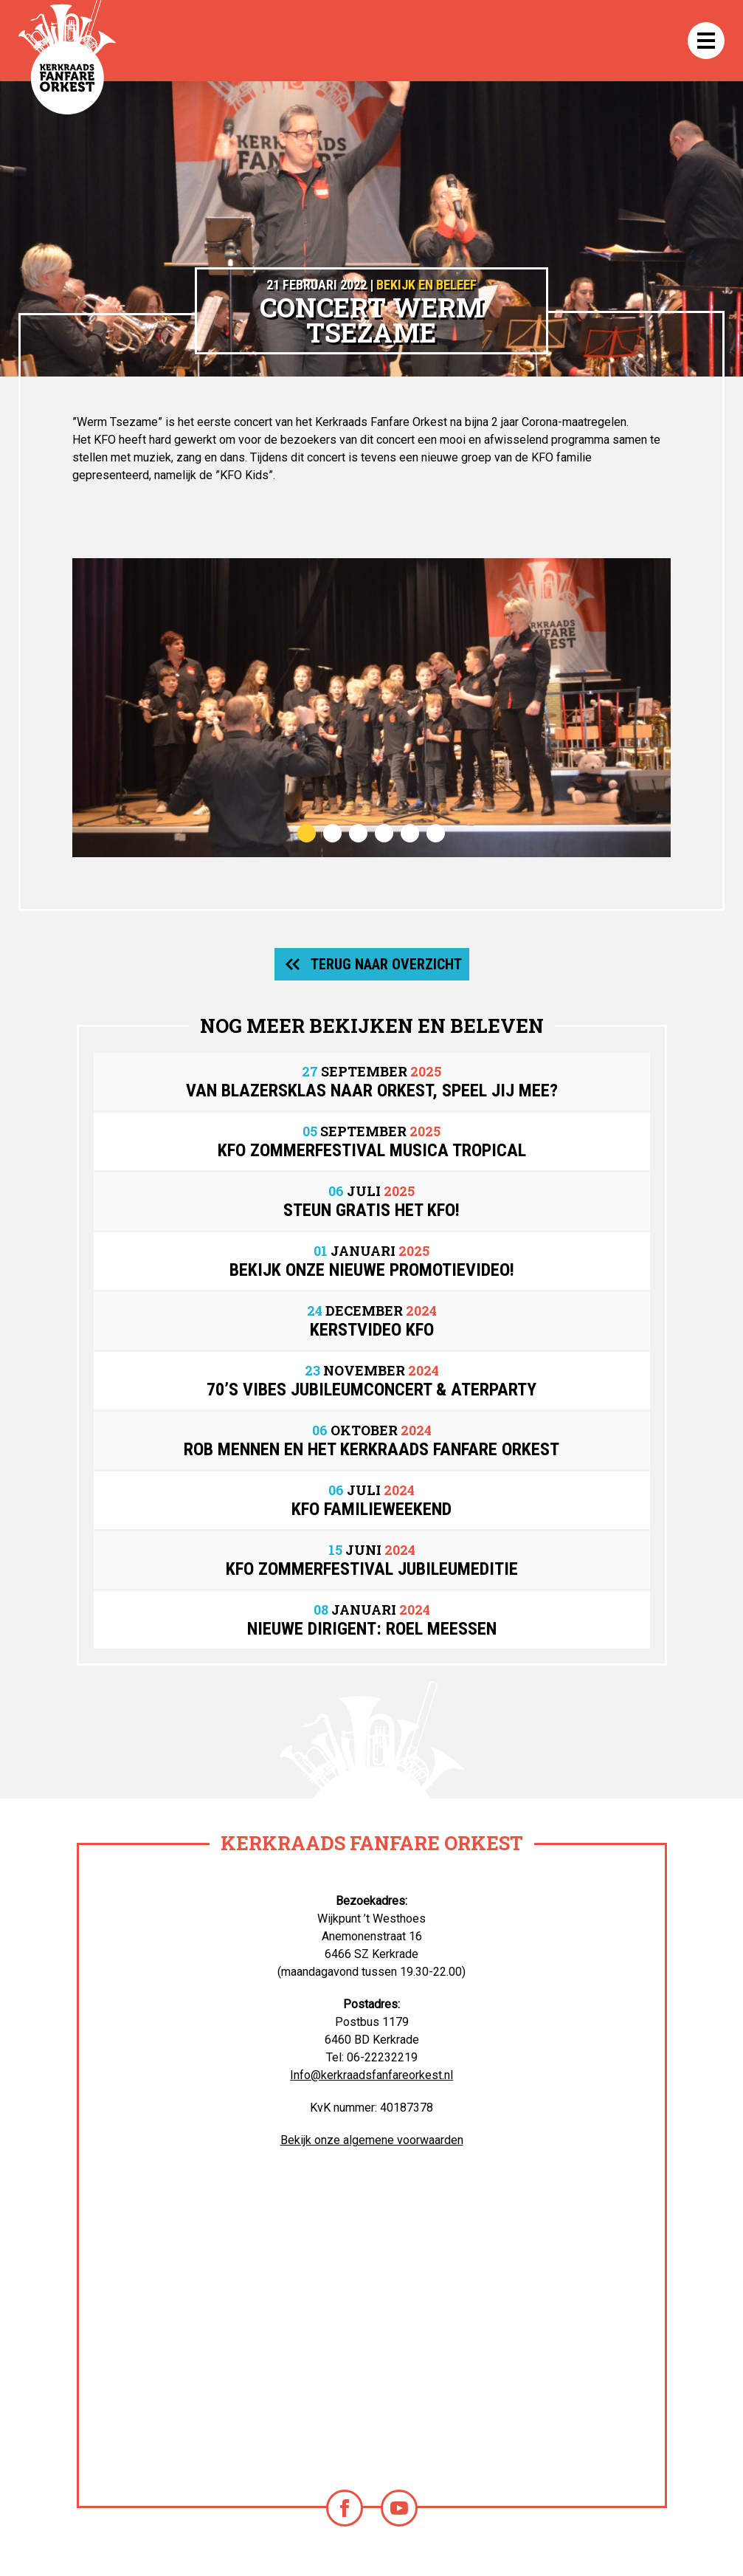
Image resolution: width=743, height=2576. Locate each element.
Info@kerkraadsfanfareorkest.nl (371, 2075)
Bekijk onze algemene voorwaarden (371, 2140)
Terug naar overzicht (386, 964)
